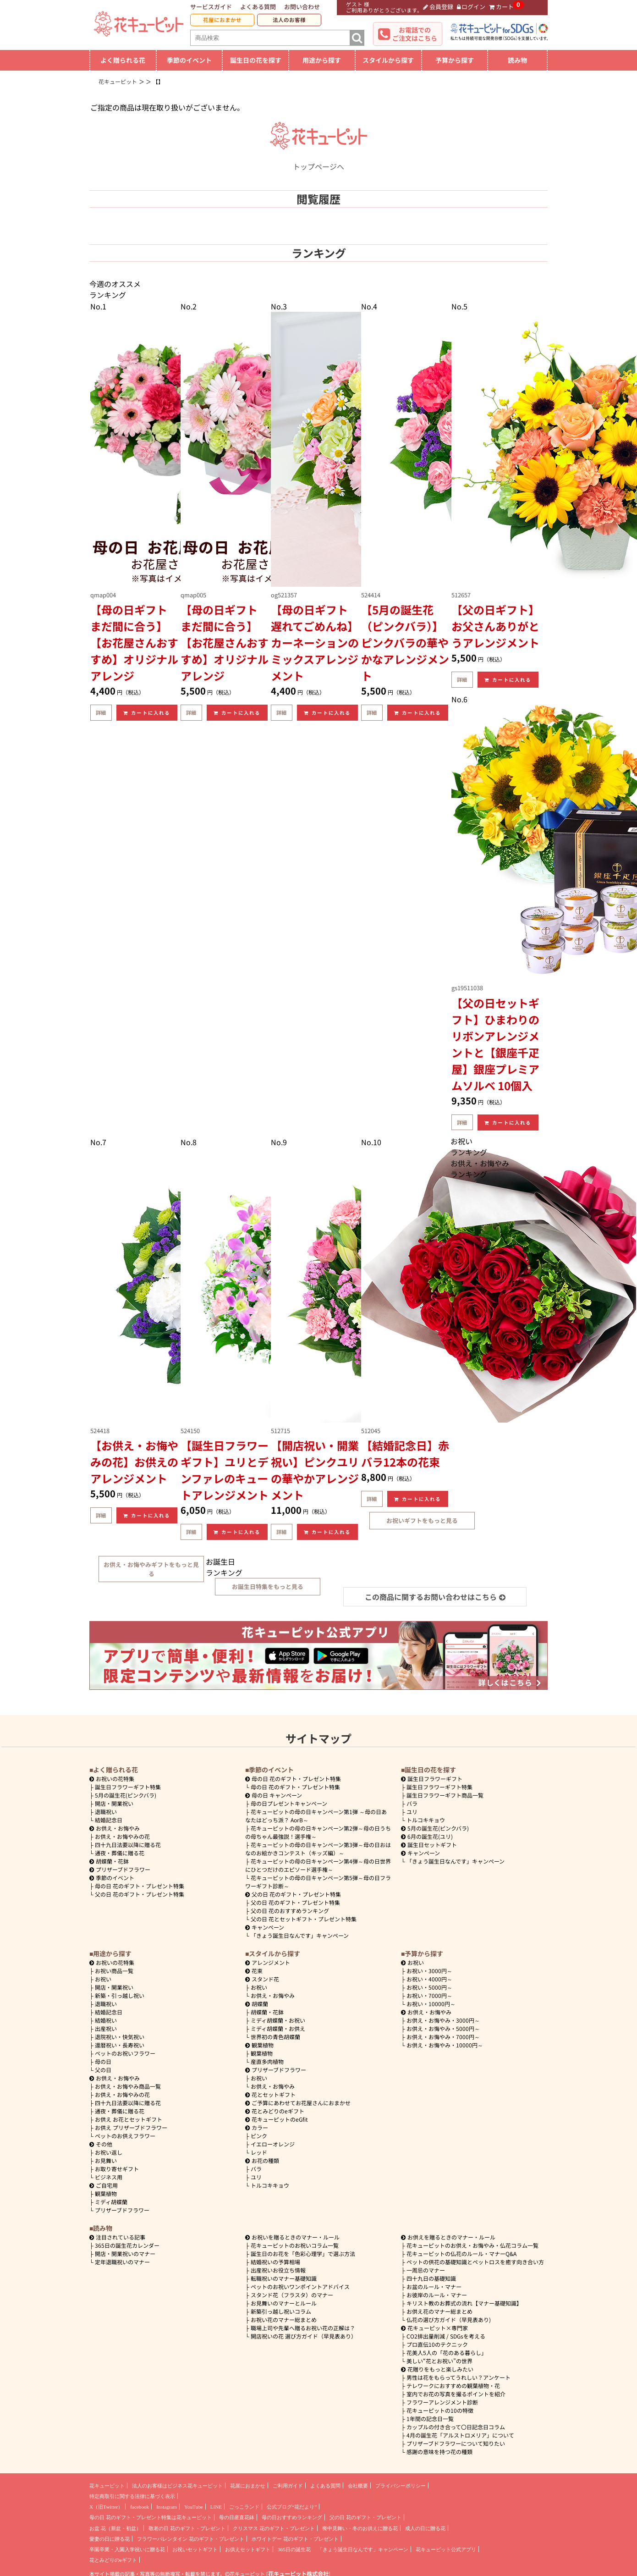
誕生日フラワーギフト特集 (128, 1787)
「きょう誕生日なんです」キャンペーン (300, 1935)
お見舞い (106, 2160)
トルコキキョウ (425, 1820)
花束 (254, 1971)
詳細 (101, 712)
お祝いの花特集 (115, 1778)
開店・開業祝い (114, 1803)
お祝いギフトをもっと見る (422, 1520)
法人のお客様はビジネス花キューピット (177, 2485)
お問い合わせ (302, 6)
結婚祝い (106, 2020)
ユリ (411, 1811)
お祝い (103, 1979)
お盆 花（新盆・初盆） (115, 2528)
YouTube (193, 2507)
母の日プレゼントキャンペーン (289, 1803)
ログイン (471, 6)
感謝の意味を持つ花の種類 (439, 2451)
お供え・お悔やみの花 (122, 1836)
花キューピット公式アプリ (446, 2549)
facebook (139, 2507)
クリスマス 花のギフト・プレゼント (274, 2528)
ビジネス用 (108, 2177)
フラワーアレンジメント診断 (442, 2402)
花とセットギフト (270, 2094)
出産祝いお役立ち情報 (278, 2270)
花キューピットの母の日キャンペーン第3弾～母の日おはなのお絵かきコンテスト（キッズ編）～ (318, 1849)
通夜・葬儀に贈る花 (119, 1853)
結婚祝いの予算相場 (275, 2262)
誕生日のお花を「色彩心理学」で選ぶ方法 (303, 2253)
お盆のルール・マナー (433, 2286)
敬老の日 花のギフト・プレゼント (186, 2528)
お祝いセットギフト (195, 2549)
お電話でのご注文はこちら (414, 34)
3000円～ (429, 1971)
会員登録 (438, 6)
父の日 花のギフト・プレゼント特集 (139, 1894)
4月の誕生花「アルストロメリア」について (460, 2435)
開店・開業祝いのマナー (125, 2253)
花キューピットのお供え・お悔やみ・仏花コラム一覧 (472, 2245)
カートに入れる (146, 712)
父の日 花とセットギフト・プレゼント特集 (304, 1919)
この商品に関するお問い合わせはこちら (435, 1596)
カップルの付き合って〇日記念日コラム (455, 2427)
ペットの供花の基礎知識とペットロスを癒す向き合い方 (475, 2262)
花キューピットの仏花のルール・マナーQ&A (461, 2253)
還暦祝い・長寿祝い (119, 2045)
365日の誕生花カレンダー (127, 2245)
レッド (259, 2152)
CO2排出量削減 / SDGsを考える (445, 2336)
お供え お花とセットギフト (128, 2119)
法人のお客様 (289, 19)
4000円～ (429, 1979)
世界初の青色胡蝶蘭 (275, 2037)
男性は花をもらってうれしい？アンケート (458, 2377)
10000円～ (431, 2004)
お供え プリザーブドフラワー (131, 2127)
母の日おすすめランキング (292, 2517)
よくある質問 (258, 6)
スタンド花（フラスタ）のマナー (292, 2295)
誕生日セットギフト (429, 1844)
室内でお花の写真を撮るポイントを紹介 (455, 2394)
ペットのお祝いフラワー (125, 2053)
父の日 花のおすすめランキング (290, 1910)
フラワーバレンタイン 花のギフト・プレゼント (190, 2539)
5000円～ (429, 1987)
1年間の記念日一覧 (430, 2418)
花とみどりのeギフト (274, 2111)
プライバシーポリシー (400, 2485)
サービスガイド (211, 6)
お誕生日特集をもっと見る (267, 1586)
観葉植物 (106, 2193)
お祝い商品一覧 (114, 1971)
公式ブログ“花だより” (292, 2507)
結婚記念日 (108, 1820)
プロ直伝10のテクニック (437, 2344)
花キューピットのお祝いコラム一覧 (295, 2245)
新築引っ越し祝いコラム (281, 2311)
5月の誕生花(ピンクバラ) (125, 1795)
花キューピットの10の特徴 (439, 2410)
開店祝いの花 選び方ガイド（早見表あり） (304, 2336)
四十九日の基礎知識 (431, 2278)
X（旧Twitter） (106, 2507)
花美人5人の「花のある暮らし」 (446, 2352)
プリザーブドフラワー (119, 1869)
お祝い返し (108, 2152)
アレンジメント (267, 1962)
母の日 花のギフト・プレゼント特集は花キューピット (150, 2517)
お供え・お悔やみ (118, 1828)
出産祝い (106, 2028)
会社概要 (358, 2485)
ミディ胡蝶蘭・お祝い (278, 2020)
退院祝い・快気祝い (119, 2037)
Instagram (166, 2507)
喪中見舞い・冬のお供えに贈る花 (360, 2528)
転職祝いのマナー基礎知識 (284, 2278)
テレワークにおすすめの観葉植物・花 (453, 2385)
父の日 (103, 2070)
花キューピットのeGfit (276, 2119)
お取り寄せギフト (117, 2169)
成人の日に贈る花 (425, 2528)
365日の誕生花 (294, 2549)
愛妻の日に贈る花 (109, 2539)
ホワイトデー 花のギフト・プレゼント (295, 2539)
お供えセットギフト (247, 2549)
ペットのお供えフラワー (125, 2136)
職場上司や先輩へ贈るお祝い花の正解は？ (303, 2328)
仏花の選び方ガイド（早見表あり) (448, 2319)
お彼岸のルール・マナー (436, 2295)
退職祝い (106, 1811)
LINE (216, 2507)
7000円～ (429, 1995)
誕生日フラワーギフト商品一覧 (444, 1795)
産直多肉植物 (267, 2061)
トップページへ (318, 161)
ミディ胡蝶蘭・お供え (278, 2028)
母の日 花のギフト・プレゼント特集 (139, 1886)
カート (501, 6)
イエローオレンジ (273, 2144)
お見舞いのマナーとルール (284, 2303)
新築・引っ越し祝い (119, 1995)
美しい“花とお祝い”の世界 (439, 2361)
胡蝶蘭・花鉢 (109, 1861)
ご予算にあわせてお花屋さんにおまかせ (298, 2103)
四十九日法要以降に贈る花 (128, 1844)
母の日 (103, 2061)
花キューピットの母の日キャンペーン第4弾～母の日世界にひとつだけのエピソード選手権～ (318, 1865)
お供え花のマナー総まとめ (439, 2311)
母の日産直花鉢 (236, 2517)
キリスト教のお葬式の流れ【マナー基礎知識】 (464, 2303)
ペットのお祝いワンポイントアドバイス (300, 2286)
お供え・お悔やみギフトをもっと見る (151, 1569)
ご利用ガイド (288, 2485)
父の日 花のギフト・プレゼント (365, 2517)
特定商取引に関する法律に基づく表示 (132, 2496)
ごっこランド (244, 2507)
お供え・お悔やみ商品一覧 (128, 2086)
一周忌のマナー (425, 2270)
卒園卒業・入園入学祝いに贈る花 (127, 2549)
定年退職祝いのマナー (122, 2262)
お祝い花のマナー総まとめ (284, 2319)
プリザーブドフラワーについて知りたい (455, 2443)
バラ (411, 1803)
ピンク (259, 2136)
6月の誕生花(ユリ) (427, 1836)
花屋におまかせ (222, 19)
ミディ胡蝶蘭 (111, 2202)
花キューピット (107, 2485)
